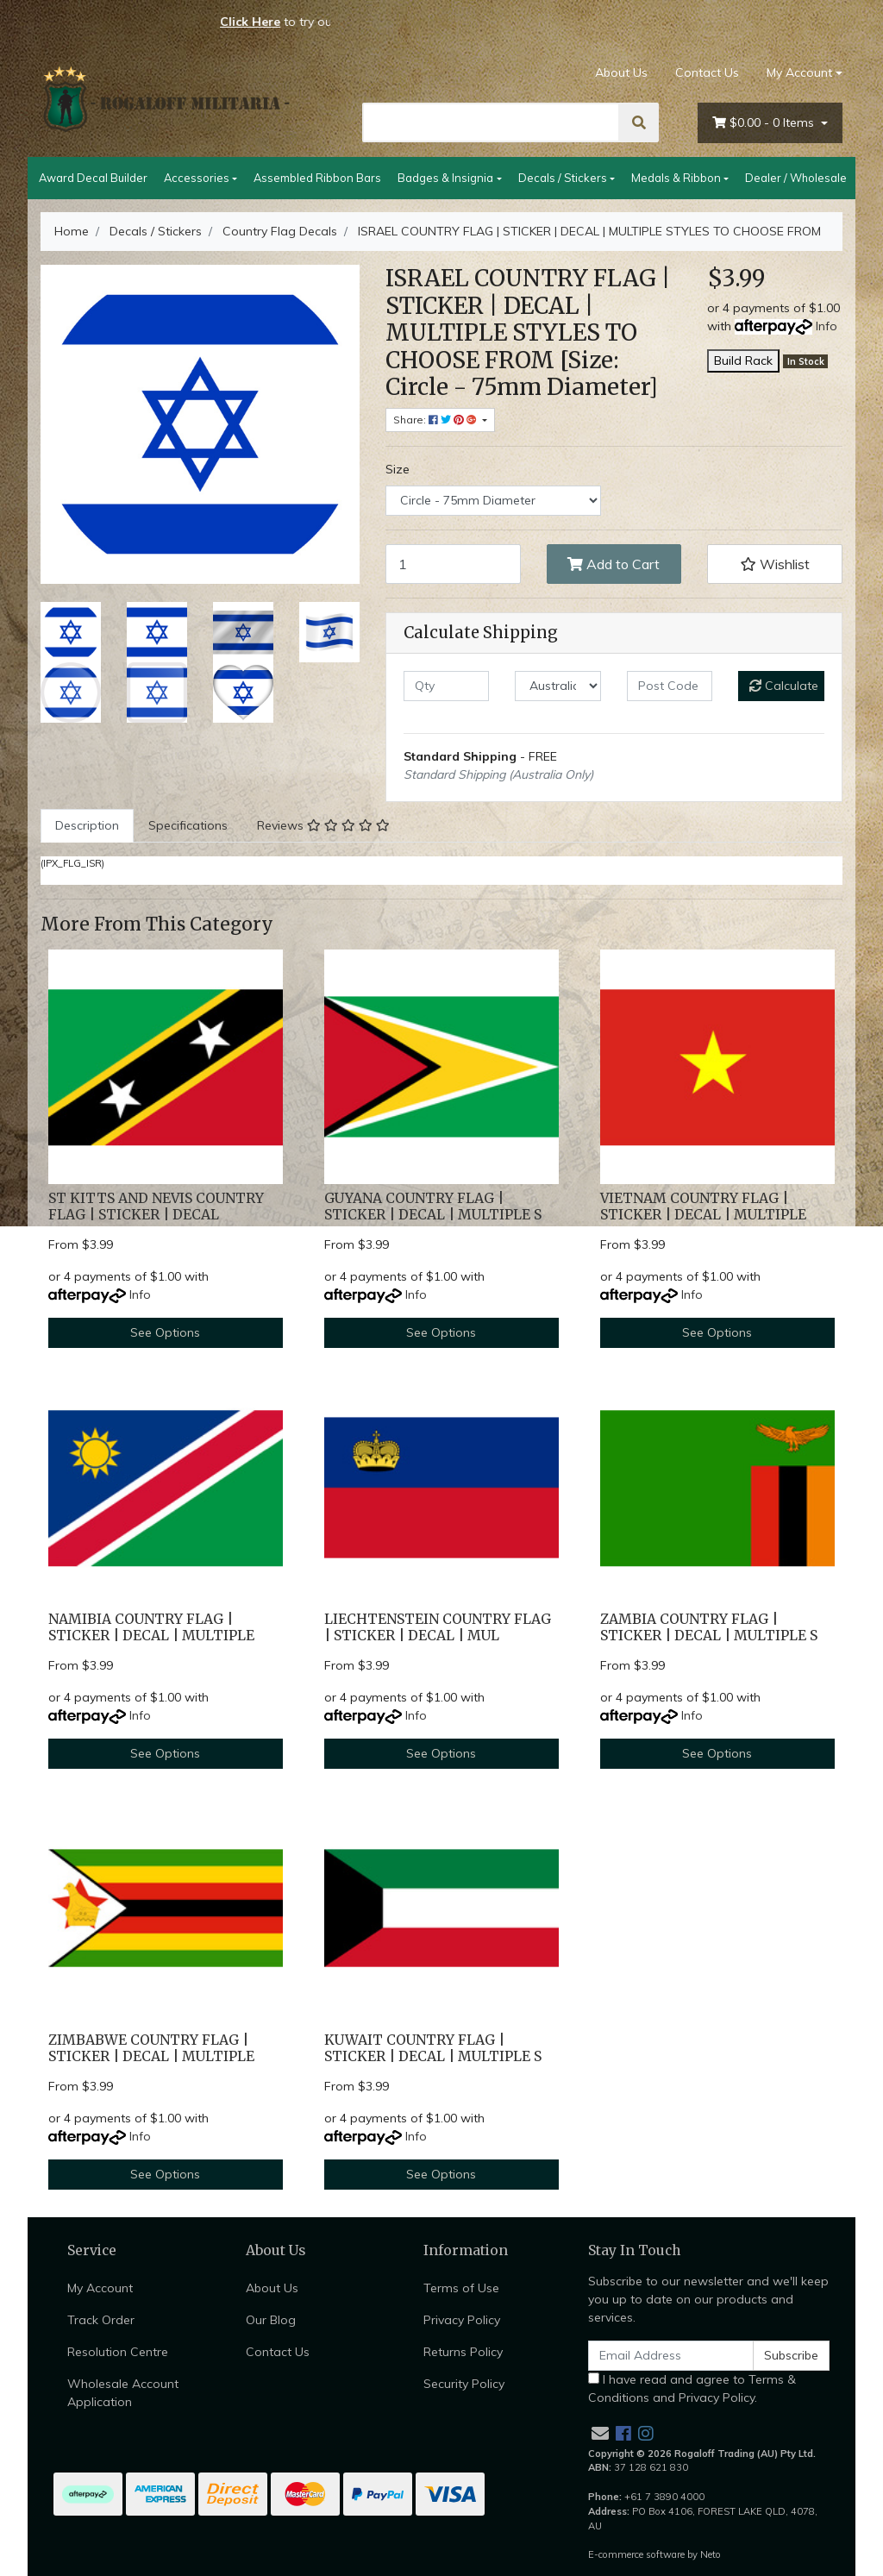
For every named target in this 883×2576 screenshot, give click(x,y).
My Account (100, 2288)
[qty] (446, 686)
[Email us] (600, 2433)
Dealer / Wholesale (796, 178)
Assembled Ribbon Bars (317, 178)
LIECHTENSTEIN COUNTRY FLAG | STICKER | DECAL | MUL (437, 1627)
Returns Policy (463, 2352)
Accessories (196, 178)
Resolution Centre (117, 2352)
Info (826, 326)
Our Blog (271, 2320)
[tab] (87, 826)
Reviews (323, 825)
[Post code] (669, 686)
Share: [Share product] (436, 419)
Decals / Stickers (562, 178)
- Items (764, 123)
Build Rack (743, 360)
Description (87, 825)
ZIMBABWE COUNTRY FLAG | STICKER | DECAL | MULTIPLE (151, 2048)
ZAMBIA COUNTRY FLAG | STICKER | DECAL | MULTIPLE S (708, 1627)
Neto (710, 2554)
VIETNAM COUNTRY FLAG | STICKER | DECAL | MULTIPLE (703, 1206)
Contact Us (707, 72)
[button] (774, 564)
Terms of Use (461, 2288)
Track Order (101, 2320)
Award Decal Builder (93, 178)
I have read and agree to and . (692, 2388)
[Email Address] (671, 2356)
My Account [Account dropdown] (799, 72)
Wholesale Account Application (122, 2393)
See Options (165, 1332)
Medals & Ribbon (676, 178)
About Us (621, 72)
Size (397, 469)
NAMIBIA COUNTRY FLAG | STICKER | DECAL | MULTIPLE (151, 1627)
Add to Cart (613, 564)
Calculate (783, 685)
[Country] (557, 686)
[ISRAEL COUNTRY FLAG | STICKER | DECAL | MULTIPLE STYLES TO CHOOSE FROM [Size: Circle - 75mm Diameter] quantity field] (453, 564)
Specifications (188, 825)
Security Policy (463, 2383)
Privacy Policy (461, 2320)
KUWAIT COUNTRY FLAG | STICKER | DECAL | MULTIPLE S (433, 2048)
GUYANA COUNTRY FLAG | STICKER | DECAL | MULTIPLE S (433, 1206)
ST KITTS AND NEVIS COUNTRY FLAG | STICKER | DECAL (156, 1206)
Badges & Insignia (445, 178)
